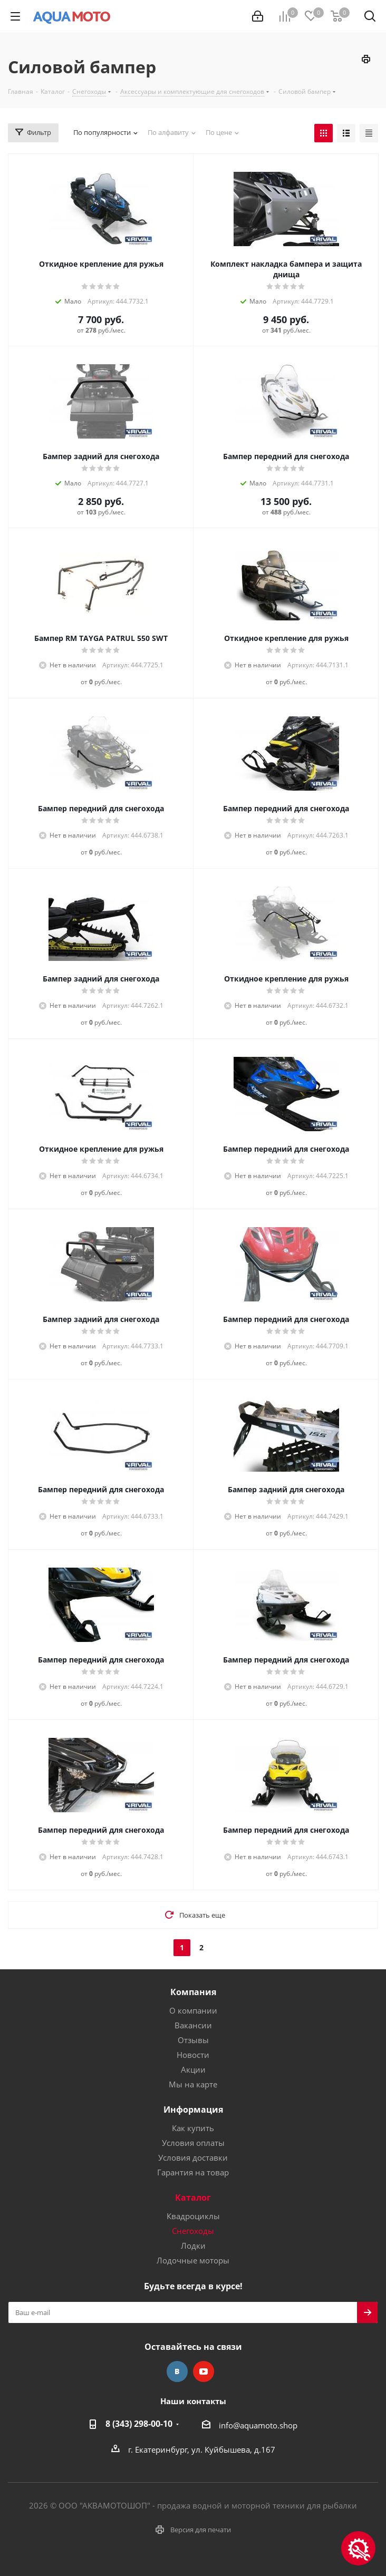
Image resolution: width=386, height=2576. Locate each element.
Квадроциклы (193, 2216)
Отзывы (193, 2040)
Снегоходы (193, 2230)
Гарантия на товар (193, 2172)
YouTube (203, 2371)
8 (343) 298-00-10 (138, 2423)
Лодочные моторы (193, 2260)
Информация (193, 2109)
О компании (193, 2010)
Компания (193, 1992)
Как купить (193, 2128)
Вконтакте (177, 2371)
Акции (193, 2069)
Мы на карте (193, 2084)
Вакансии (193, 2025)
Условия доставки (193, 2157)
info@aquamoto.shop (258, 2425)
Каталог (193, 2197)
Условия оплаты (193, 2142)
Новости (193, 2054)
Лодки (193, 2245)
